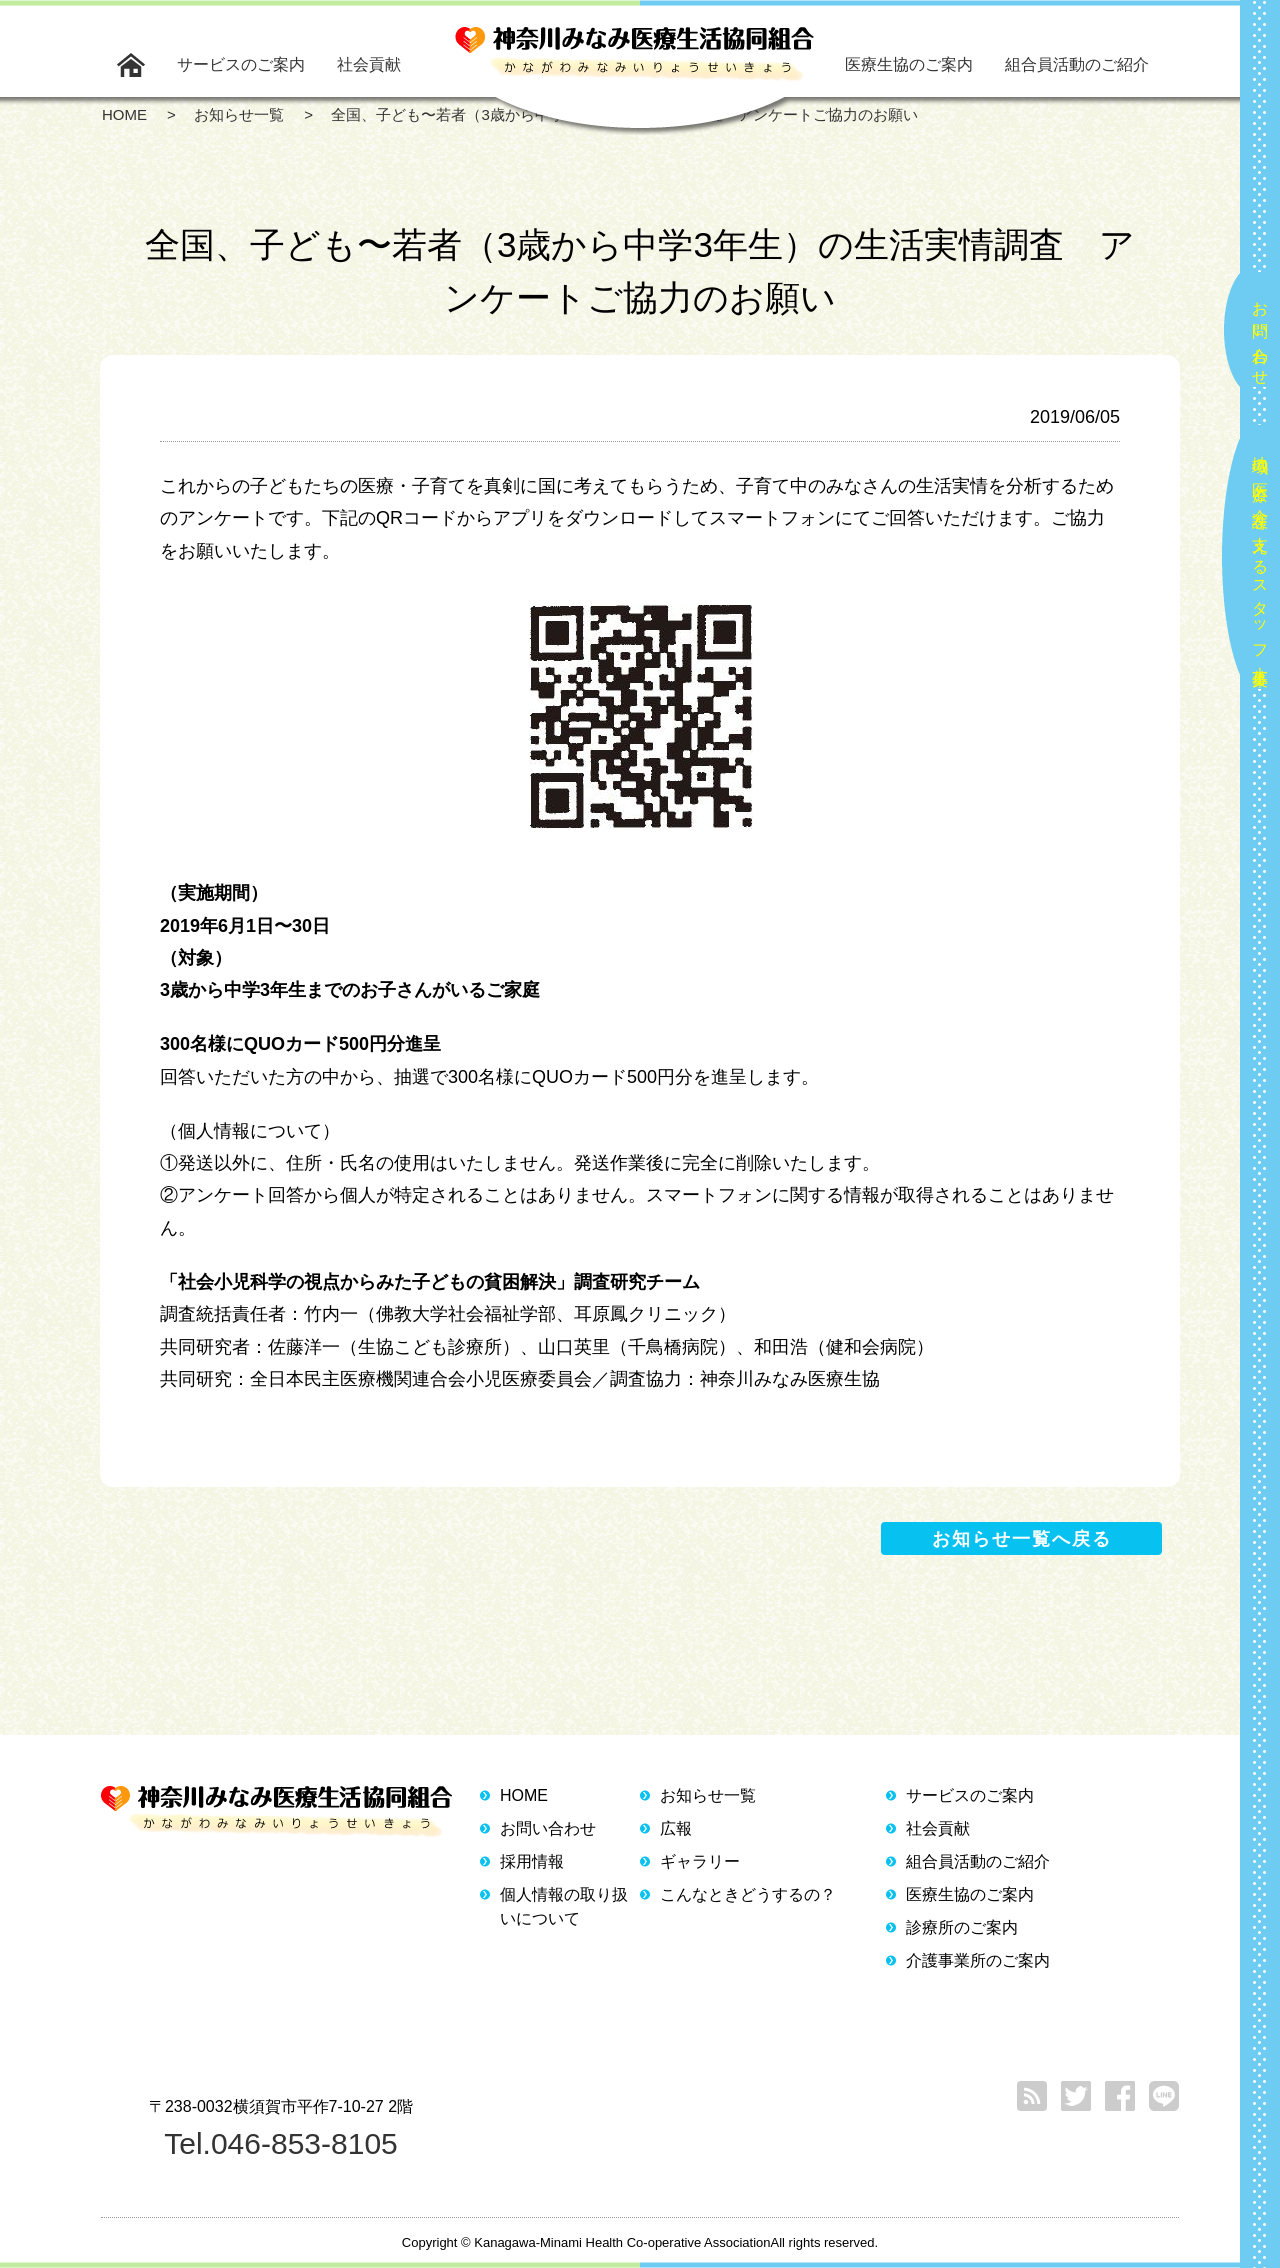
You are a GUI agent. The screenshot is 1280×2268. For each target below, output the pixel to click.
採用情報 (532, 1861)
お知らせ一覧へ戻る (1022, 1539)
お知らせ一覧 (708, 1795)
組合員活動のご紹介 (1077, 64)
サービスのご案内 (241, 64)
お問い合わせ (1260, 335)
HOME (524, 1795)
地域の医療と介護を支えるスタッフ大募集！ (1260, 562)
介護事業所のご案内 (978, 1960)
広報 (676, 1828)
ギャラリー (700, 1861)
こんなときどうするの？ (748, 1894)
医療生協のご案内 (909, 64)
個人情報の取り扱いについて (564, 1906)
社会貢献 (369, 64)
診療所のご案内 (962, 1927)
